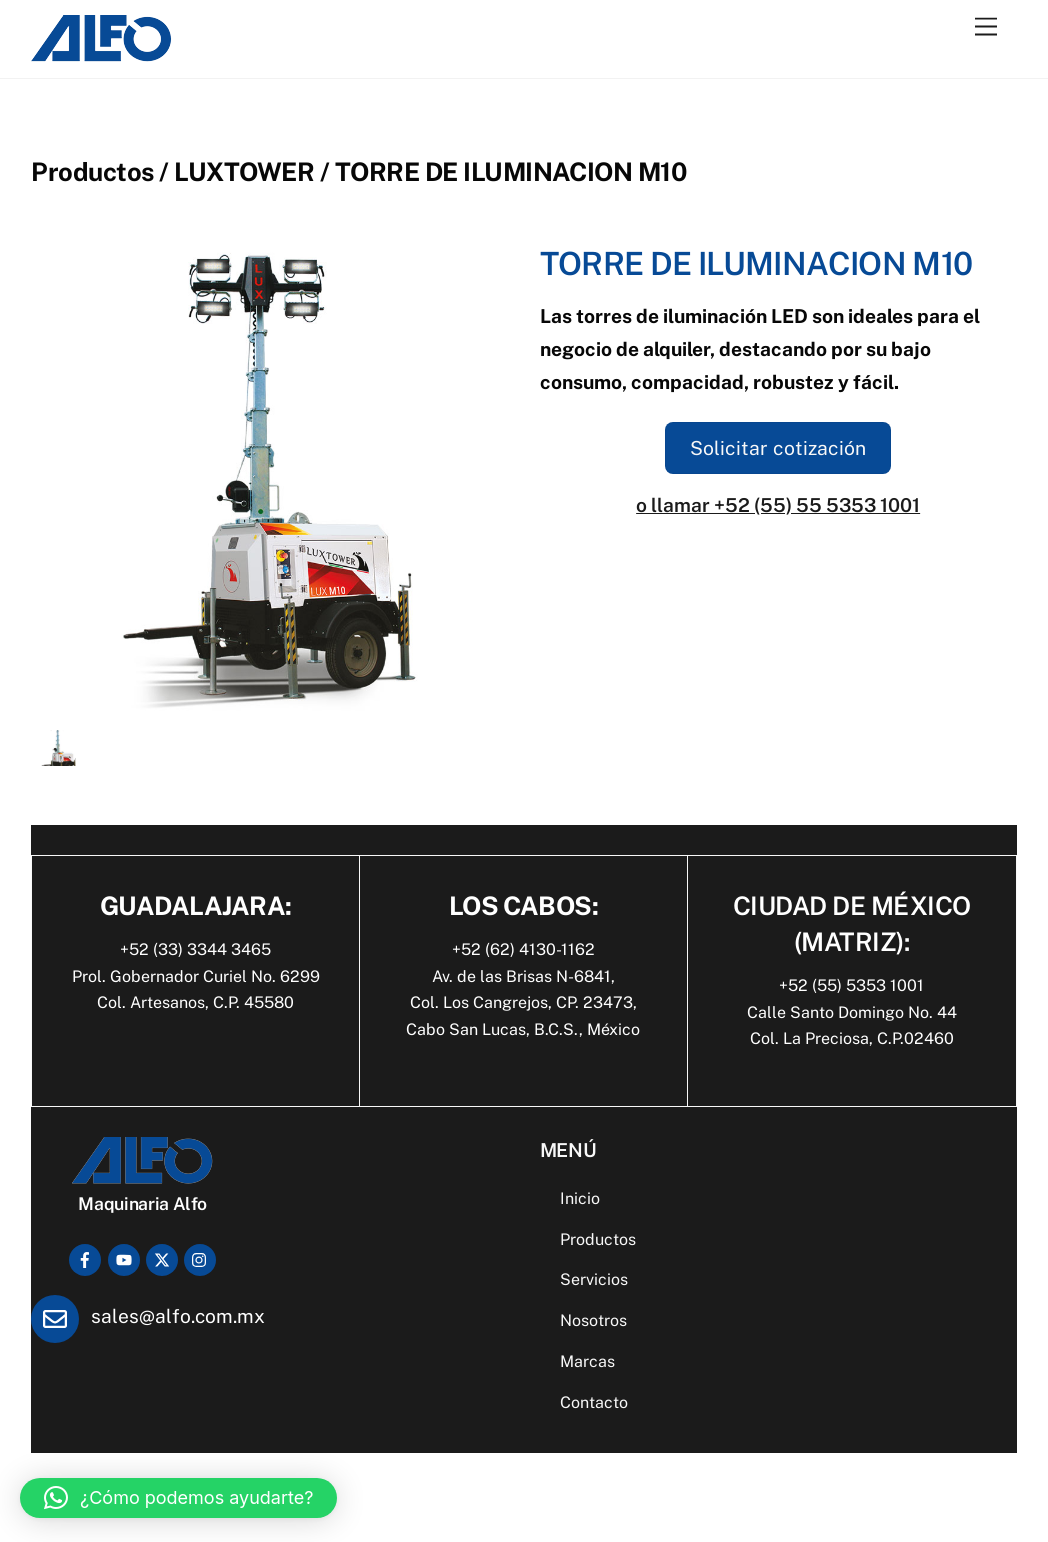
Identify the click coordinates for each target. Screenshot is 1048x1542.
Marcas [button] (587, 1361)
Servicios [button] (594, 1279)
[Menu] (986, 27)
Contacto (594, 1402)
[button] (178, 1498)
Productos (598, 1239)
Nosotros (593, 1320)
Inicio (580, 1198)
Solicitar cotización (778, 448)
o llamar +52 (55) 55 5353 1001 (778, 505)
